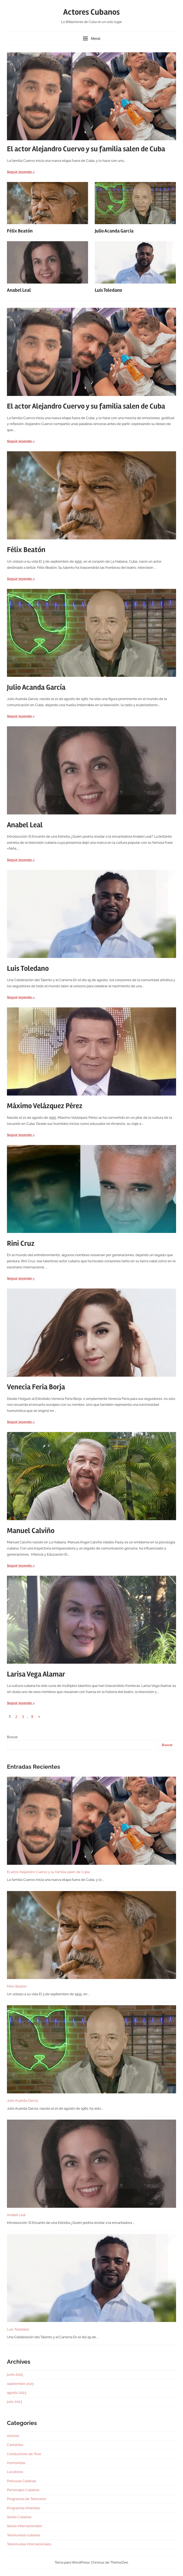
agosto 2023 (16, 2393)
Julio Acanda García (114, 231)
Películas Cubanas (21, 2481)
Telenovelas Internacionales (29, 2544)
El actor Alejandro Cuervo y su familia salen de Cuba (86, 149)
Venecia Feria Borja (36, 1387)
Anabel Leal (19, 290)
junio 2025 (15, 2374)
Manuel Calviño (30, 1530)
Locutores (15, 2472)
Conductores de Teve (24, 2454)
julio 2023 (14, 2402)
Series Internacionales (24, 2526)
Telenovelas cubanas (23, 2535)
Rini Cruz (20, 1243)
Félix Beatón (20, 231)
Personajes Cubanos (23, 2490)
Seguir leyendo (19, 172)
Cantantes (15, 2445)
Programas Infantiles (23, 2508)
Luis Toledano (108, 290)
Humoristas (16, 2463)
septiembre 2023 (20, 2384)
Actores (13, 2436)
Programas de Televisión (26, 2499)
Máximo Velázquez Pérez (44, 1105)
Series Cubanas (19, 2517)
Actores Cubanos (91, 12)
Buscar (12, 1737)
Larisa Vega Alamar (36, 1674)
